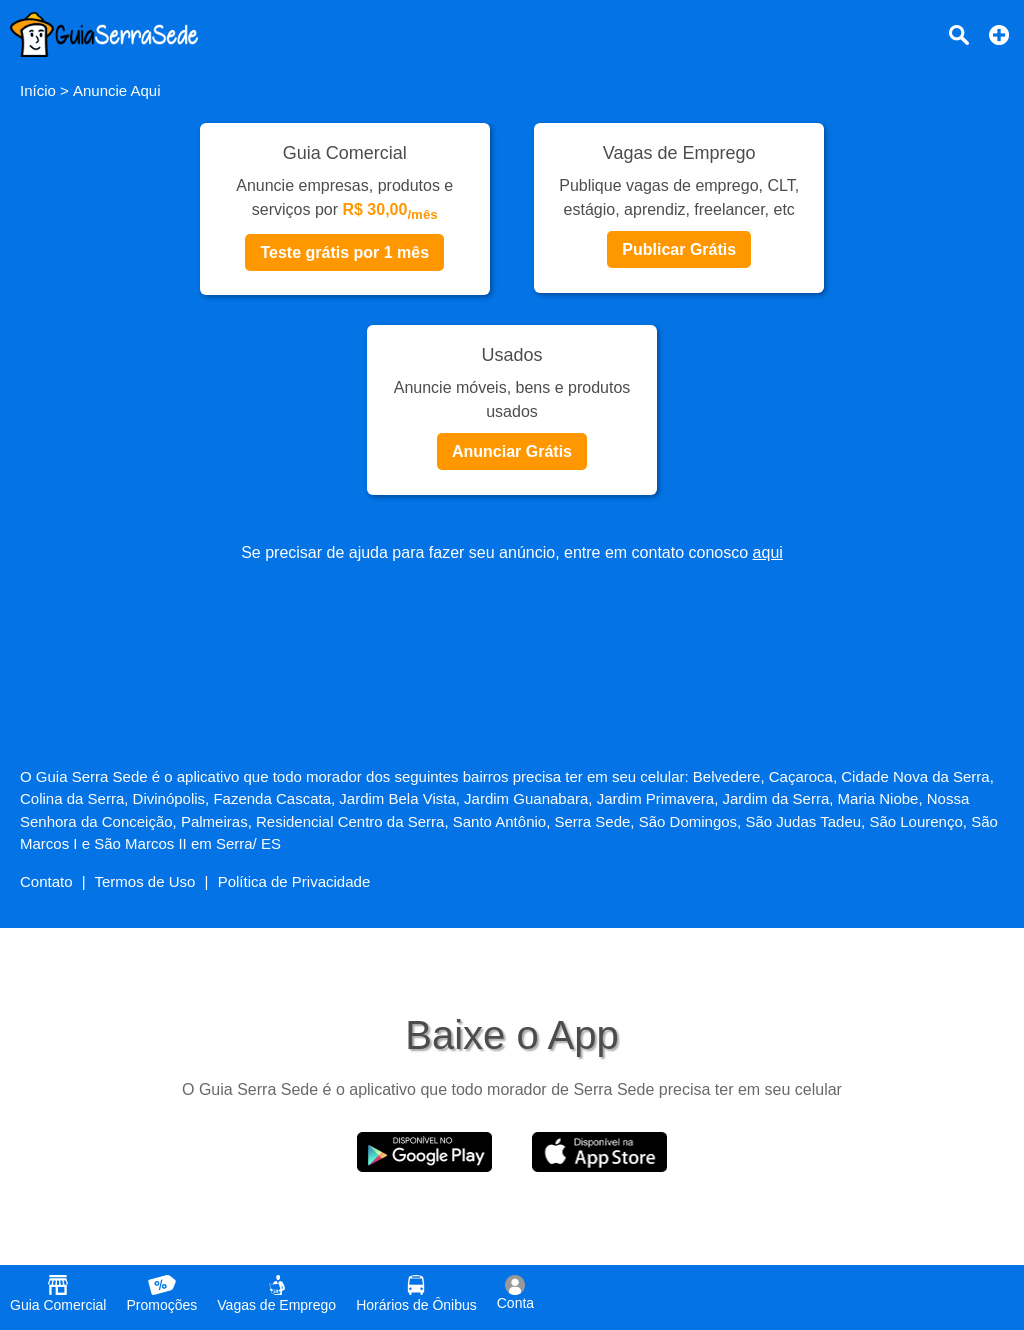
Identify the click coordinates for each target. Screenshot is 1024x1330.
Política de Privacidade (294, 881)
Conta (515, 1293)
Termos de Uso (145, 881)
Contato (46, 881)
